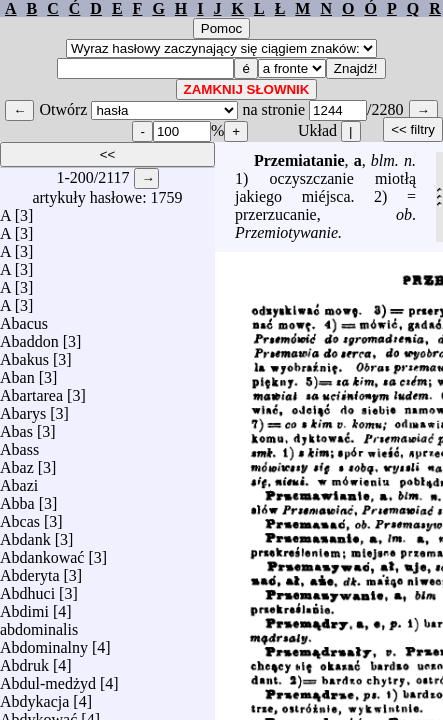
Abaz (17, 462)
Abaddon (29, 336)
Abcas (20, 516)
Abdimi (24, 606)
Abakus (24, 354)
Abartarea (31, 390)
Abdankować (42, 552)
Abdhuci (27, 588)
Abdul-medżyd (48, 678)
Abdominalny (44, 642)
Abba (17, 498)
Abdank (25, 534)
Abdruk (24, 660)
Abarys (23, 408)
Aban (17, 372)
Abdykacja (34, 696)
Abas (16, 426)
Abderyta (30, 570)
